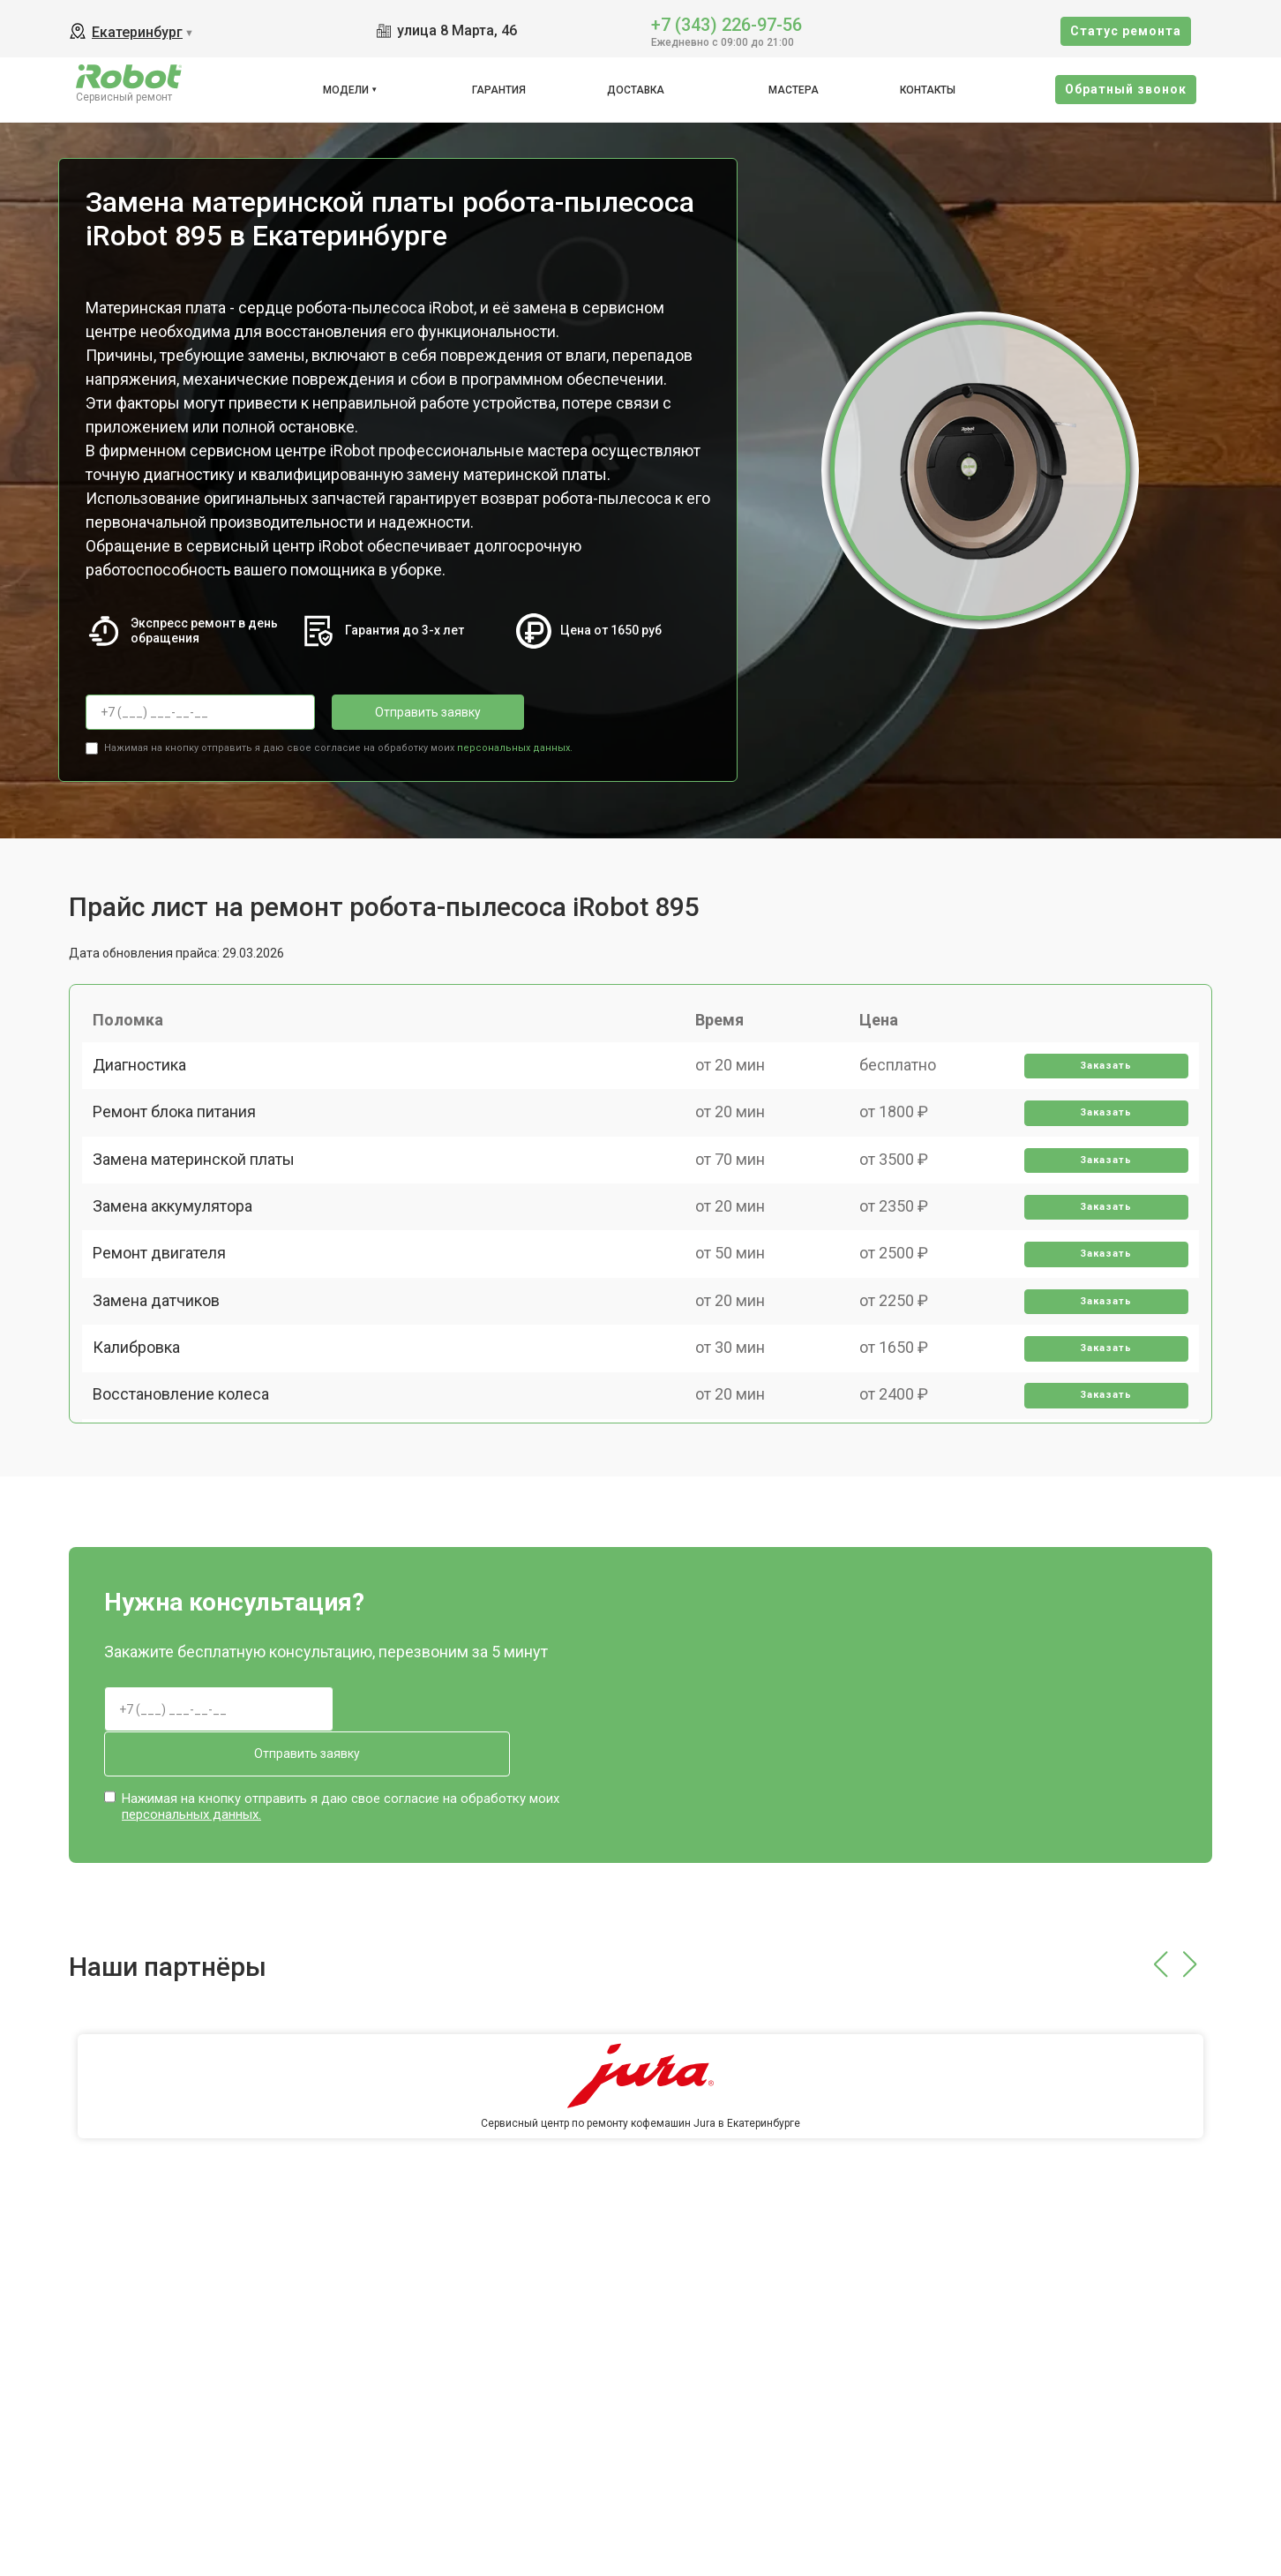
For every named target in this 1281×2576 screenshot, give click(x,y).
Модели (346, 90)
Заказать (1101, 1081)
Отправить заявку (402, 712)
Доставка (635, 90)
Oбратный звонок (1126, 89)
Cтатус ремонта (1125, 31)
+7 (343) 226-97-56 (726, 23)
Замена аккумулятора (179, 1265)
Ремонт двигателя (166, 1326)
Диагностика (146, 1080)
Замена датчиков (163, 1387)
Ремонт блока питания (181, 1142)
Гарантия (499, 90)
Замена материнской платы (201, 1203)
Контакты (927, 90)
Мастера (793, 90)
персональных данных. (515, 742)
